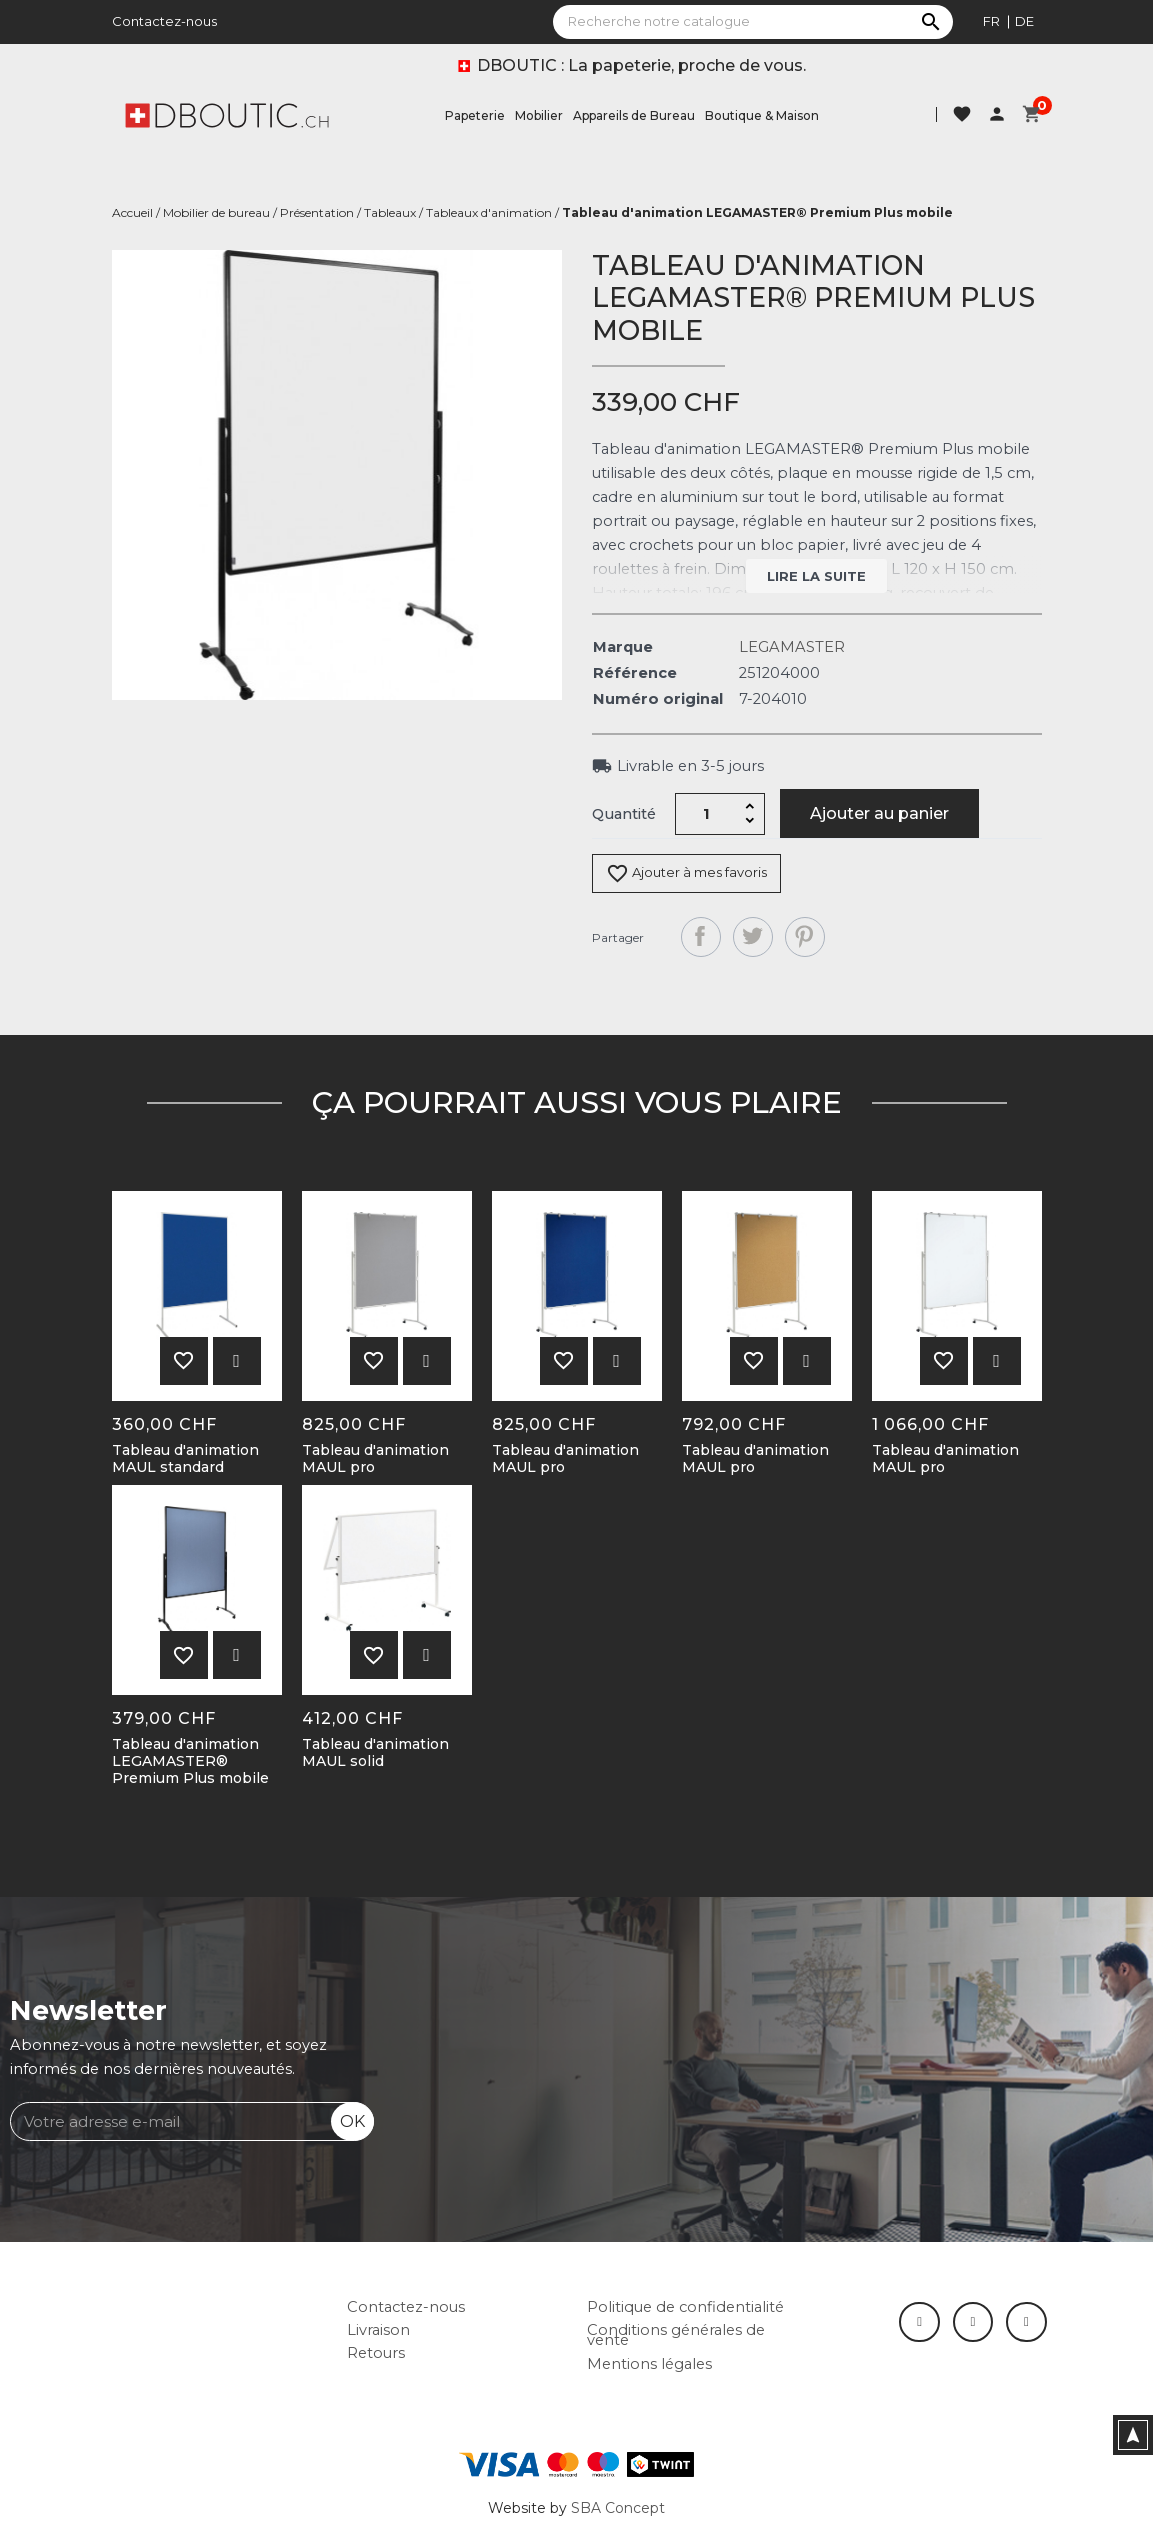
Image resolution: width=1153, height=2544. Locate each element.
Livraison (378, 2330)
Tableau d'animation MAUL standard (185, 1459)
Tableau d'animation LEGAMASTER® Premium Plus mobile (190, 1761)
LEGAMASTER (792, 647)
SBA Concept (618, 2508)
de (1024, 21)
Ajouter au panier (879, 813)
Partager (701, 937)
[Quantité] (706, 814)
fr (991, 21)
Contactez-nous (164, 21)
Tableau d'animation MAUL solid (375, 1753)
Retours (376, 2353)
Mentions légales (649, 2364)
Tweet (753, 937)
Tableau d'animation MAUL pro (375, 1459)
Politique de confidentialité (685, 2307)
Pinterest (805, 937)
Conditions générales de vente (676, 2335)
